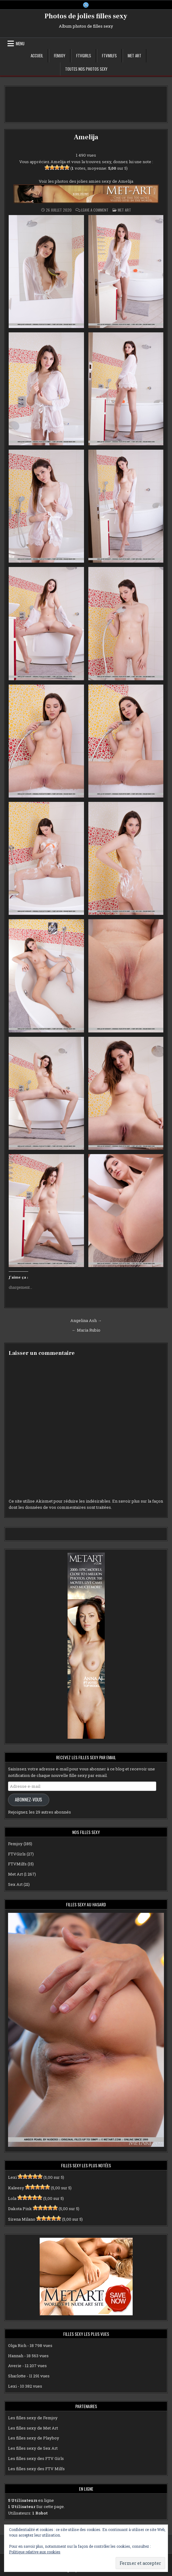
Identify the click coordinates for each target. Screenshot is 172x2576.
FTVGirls (83, 55)
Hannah (15, 2355)
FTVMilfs (109, 55)
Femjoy (59, 55)
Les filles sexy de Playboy (33, 2438)
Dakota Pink (20, 2208)
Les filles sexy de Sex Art (33, 2448)
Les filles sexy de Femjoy (33, 2418)
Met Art (134, 55)
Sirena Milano (21, 2219)
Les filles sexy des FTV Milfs (36, 2468)
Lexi (12, 2177)
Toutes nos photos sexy (86, 69)
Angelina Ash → (86, 1320)
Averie (14, 2365)
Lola (12, 2198)
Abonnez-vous (28, 1799)
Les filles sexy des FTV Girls (36, 2458)
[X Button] (86, 5)
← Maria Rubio (86, 1330)
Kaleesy (16, 2188)
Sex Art (15, 1884)
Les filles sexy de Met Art (33, 2428)
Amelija (86, 137)
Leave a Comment (94, 210)
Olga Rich (17, 2345)
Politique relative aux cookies (34, 2551)
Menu (20, 43)
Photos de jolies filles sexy (86, 16)
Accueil (37, 55)
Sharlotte (17, 2376)
